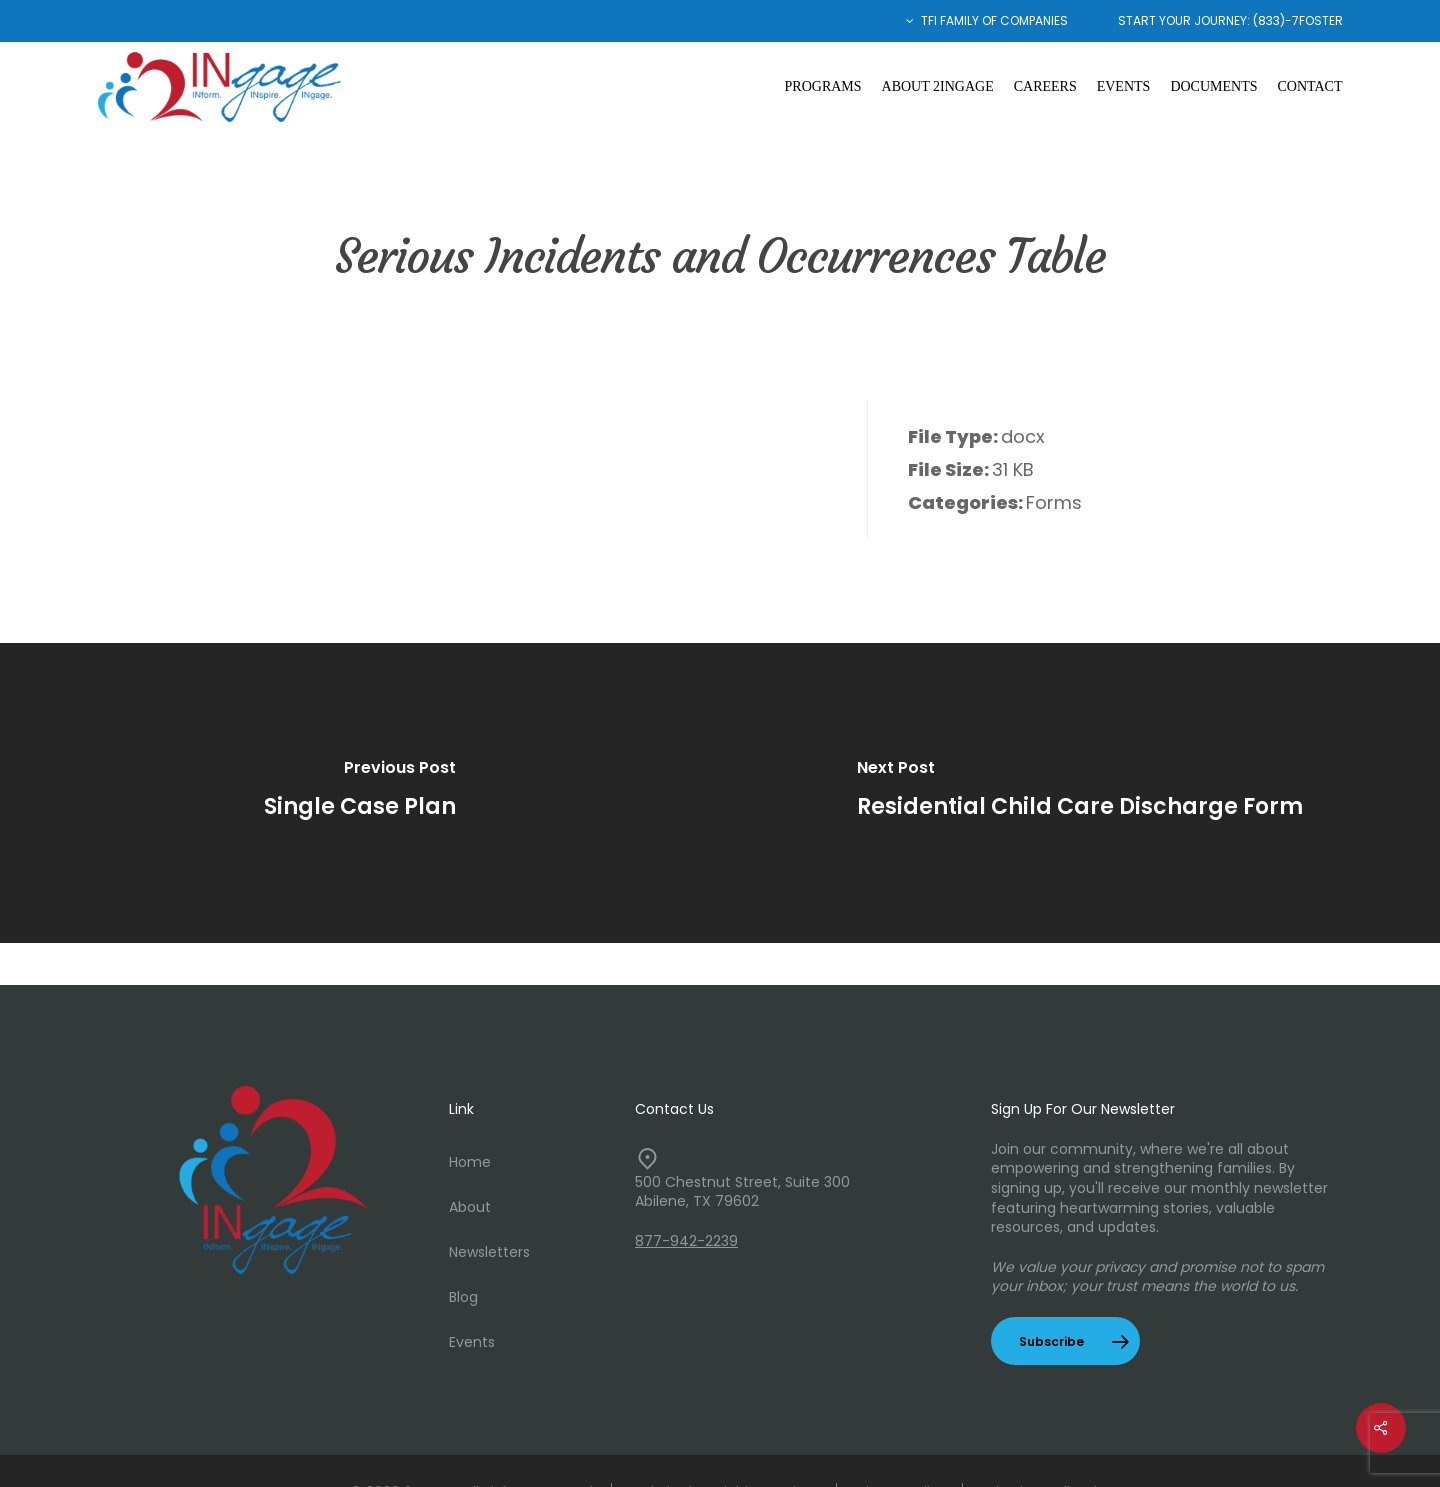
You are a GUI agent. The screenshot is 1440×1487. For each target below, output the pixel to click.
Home (470, 1162)
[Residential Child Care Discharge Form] (1080, 793)
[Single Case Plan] (360, 793)
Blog (463, 1297)
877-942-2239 (686, 1241)
